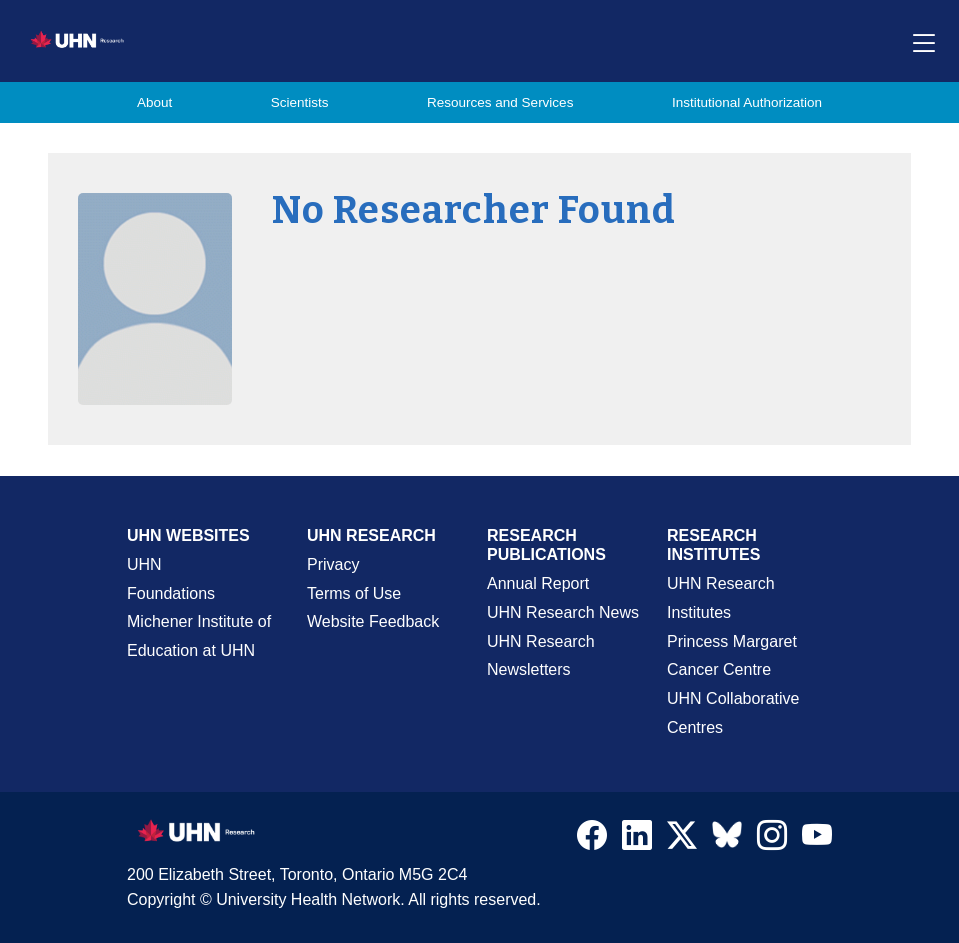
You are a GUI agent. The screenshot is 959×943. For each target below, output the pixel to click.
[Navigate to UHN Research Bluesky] (727, 836)
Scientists (300, 102)
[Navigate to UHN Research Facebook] (592, 840)
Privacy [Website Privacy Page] (333, 564)
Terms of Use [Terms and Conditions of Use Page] (354, 593)
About (154, 102)
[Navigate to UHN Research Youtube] (817, 840)
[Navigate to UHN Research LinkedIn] (637, 840)
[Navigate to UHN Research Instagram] (772, 840)
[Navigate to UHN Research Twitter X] (682, 840)
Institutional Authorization (747, 102)
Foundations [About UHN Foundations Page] (171, 593)
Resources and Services (500, 102)
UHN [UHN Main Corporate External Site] (144, 564)
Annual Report (538, 583)
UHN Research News (563, 612)
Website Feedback (373, 621)
